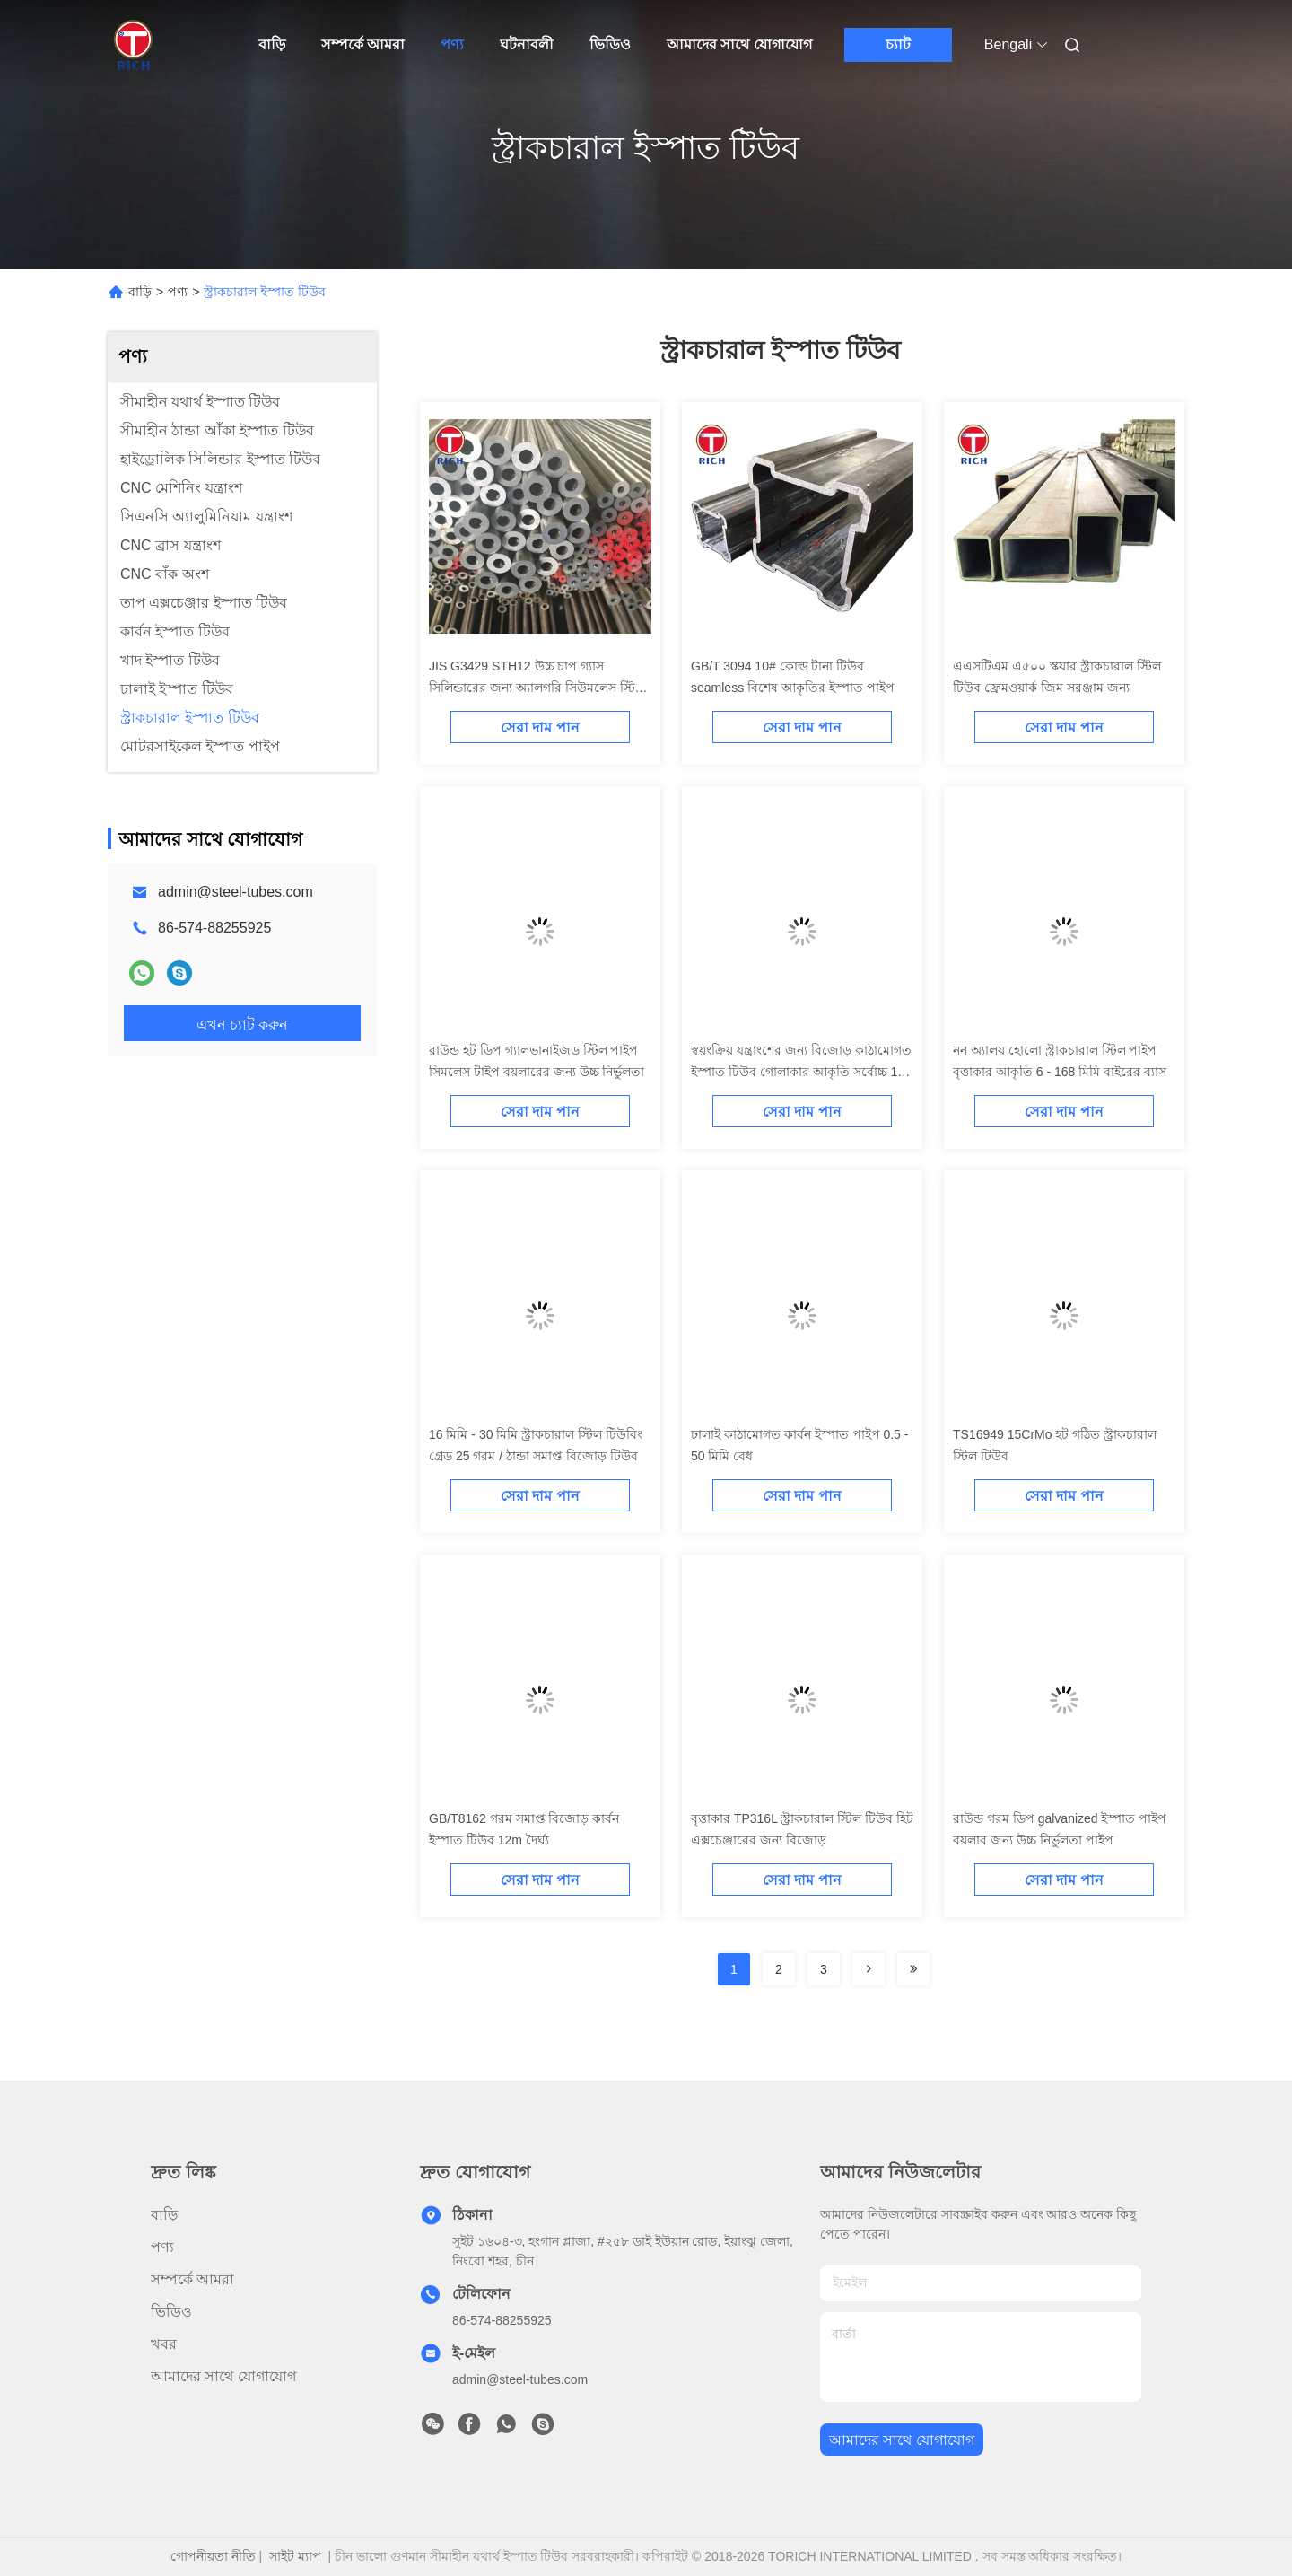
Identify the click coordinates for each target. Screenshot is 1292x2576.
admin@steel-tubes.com (235, 891)
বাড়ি (271, 44)
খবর (164, 2344)
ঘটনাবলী (527, 44)
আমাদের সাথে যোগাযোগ (739, 44)
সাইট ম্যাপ (295, 2556)
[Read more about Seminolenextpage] (868, 1969)
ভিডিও (610, 44)
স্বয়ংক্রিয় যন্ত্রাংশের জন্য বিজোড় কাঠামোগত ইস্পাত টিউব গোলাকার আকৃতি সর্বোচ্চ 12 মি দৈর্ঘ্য (801, 1071)
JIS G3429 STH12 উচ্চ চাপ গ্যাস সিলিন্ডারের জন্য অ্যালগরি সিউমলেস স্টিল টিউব (536, 687)
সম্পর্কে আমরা (363, 44)
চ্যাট (898, 44)
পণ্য (452, 44)
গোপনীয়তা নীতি (213, 2556)
